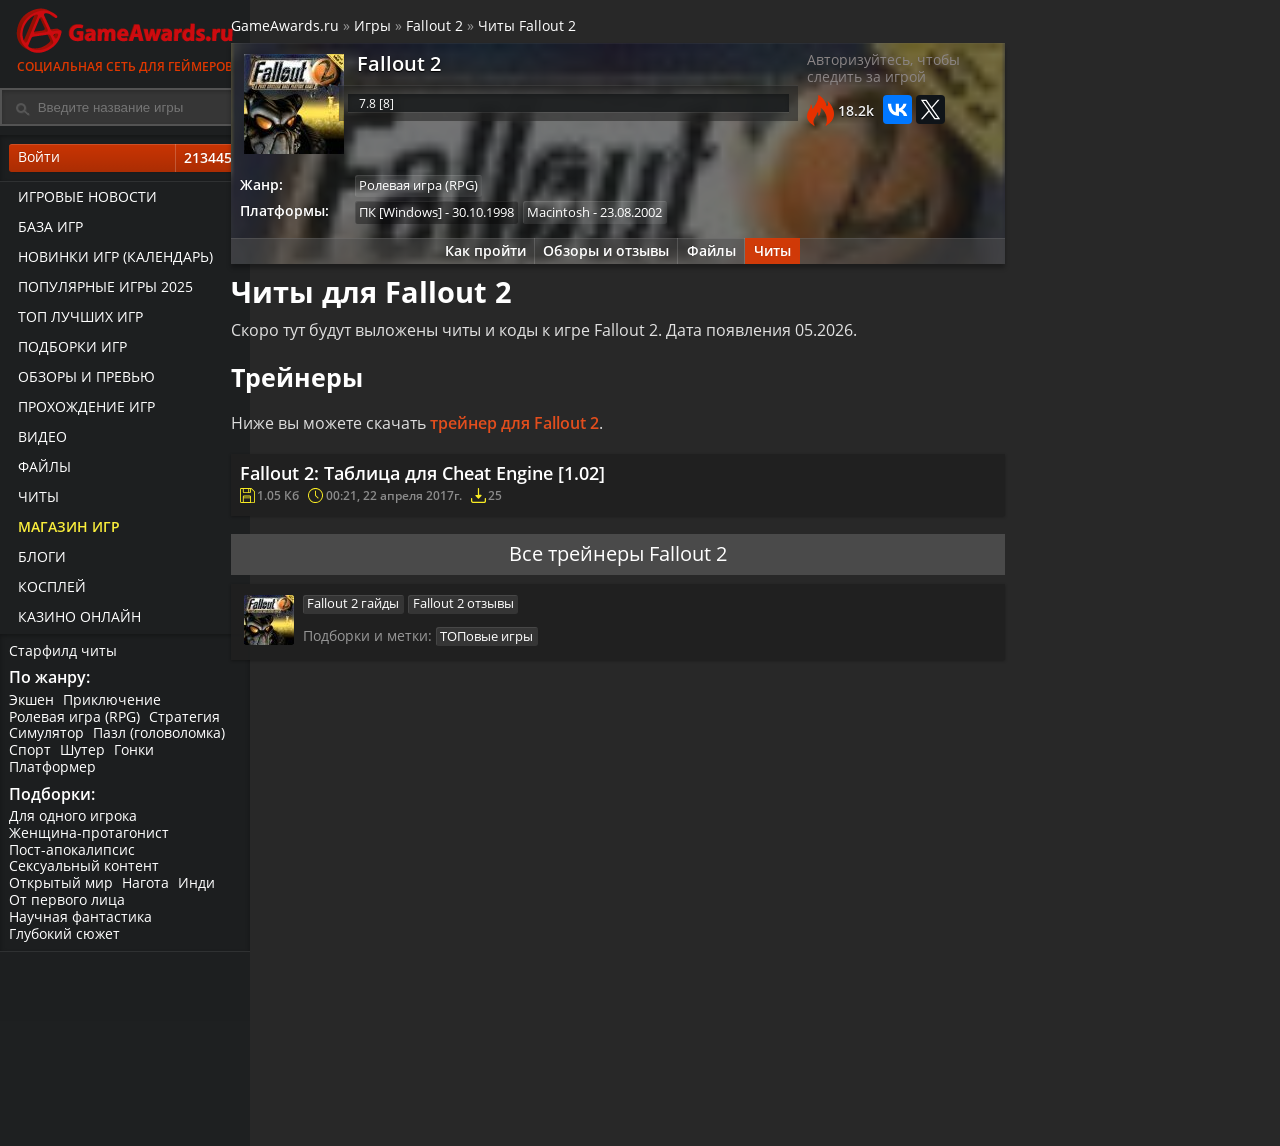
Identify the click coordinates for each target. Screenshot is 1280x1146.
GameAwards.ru (314, 28)
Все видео (839, 1069)
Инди (199, 890)
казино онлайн (76, 620)
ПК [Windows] (432, 217)
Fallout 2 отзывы (493, 626)
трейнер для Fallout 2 (543, 433)
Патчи (994, 1102)
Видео (39, 440)
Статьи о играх (688, 1086)
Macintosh (592, 217)
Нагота (147, 890)
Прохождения (515, 1069)
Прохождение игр (83, 410)
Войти (125, 161)
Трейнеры (503, 1102)
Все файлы (1010, 1069)
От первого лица (68, 906)
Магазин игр (66, 530)
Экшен (32, 704)
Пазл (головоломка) (161, 738)
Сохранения (510, 1119)
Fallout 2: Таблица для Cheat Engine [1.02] (453, 486)
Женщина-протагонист (90, 839)
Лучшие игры (347, 1069)
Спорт (31, 755)
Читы (35, 500)
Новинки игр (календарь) (112, 260)
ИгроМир (1174, 1102)
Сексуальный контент (85, 873)
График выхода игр (352, 1095)
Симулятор (47, 738)
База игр (47, 230)
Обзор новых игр (696, 1102)
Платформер (53, 771)
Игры (401, 28)
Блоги (39, 560)
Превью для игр (692, 1119)
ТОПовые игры (515, 661)
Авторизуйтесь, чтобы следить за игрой (863, 75)
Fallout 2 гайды (382, 626)
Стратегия (186, 721)
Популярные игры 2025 (102, 290)
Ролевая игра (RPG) (75, 721)
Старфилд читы (64, 653)
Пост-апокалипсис (73, 856)
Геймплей (839, 1102)
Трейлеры (840, 1086)
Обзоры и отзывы (602, 257)
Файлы (41, 470)
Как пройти (477, 257)
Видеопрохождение (872, 1119)
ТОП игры (334, 1136)
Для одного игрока (74, 822)
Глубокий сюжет (65, 940)
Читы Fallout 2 (556, 28)
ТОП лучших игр (77, 320)
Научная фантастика (81, 923)
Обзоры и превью (83, 380)
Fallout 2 (463, 28)
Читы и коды (512, 1086)
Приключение (114, 704)
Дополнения (1016, 1086)
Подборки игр (69, 350)
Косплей (49, 590)
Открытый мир (62, 890)
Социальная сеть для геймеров (125, 37)
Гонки (137, 755)
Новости (665, 1069)
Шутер (84, 755)
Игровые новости (84, 200)
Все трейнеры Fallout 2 (615, 573)
